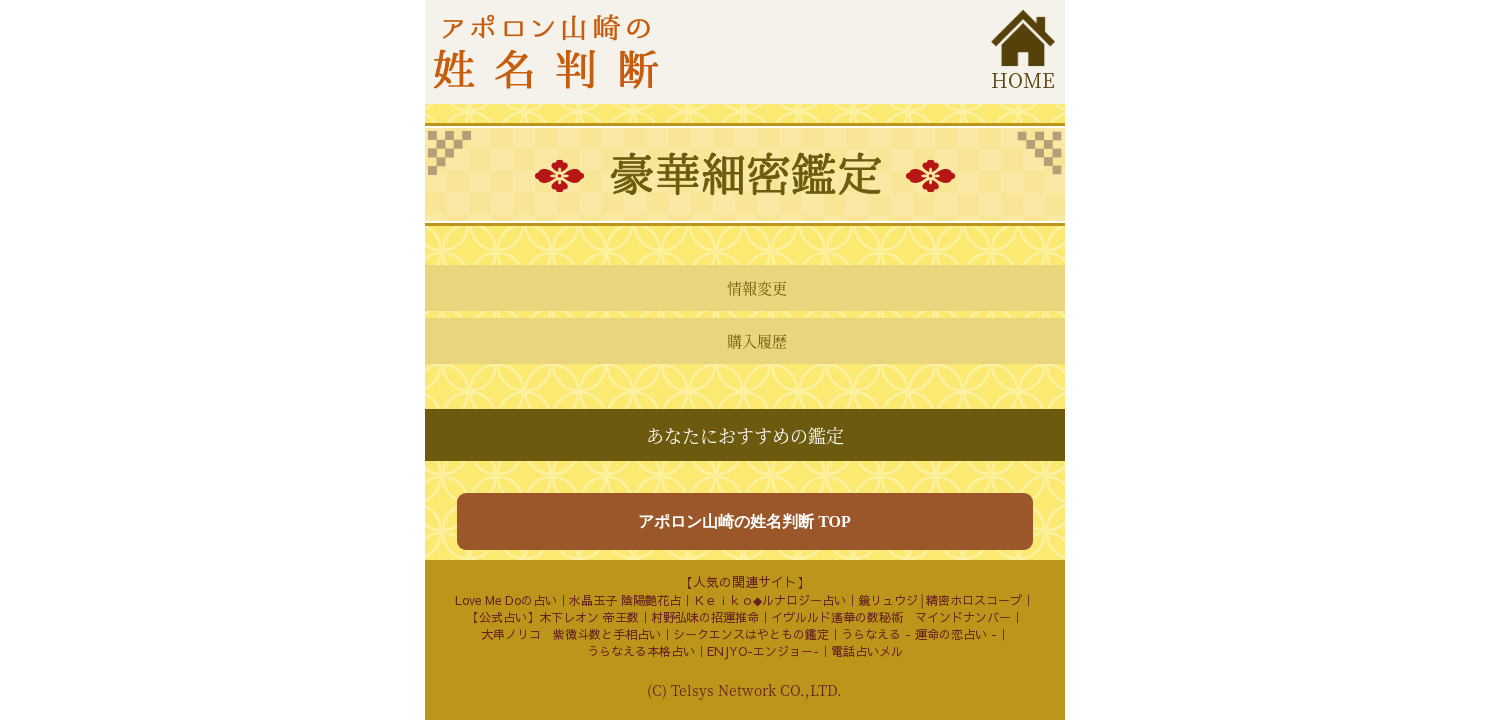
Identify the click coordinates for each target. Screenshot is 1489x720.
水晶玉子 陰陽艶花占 (625, 600)
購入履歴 (757, 340)
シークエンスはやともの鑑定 (751, 634)
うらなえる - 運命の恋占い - (919, 634)
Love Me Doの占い (506, 600)
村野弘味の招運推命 (705, 617)
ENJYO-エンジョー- (763, 651)
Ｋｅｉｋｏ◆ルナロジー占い (769, 600)
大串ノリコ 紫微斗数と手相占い (571, 634)
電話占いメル (867, 651)
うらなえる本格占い (641, 651)
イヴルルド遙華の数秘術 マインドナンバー (891, 617)
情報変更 (757, 287)
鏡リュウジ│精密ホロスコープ (940, 600)
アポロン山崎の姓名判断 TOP (744, 521)
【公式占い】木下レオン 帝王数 (553, 617)
